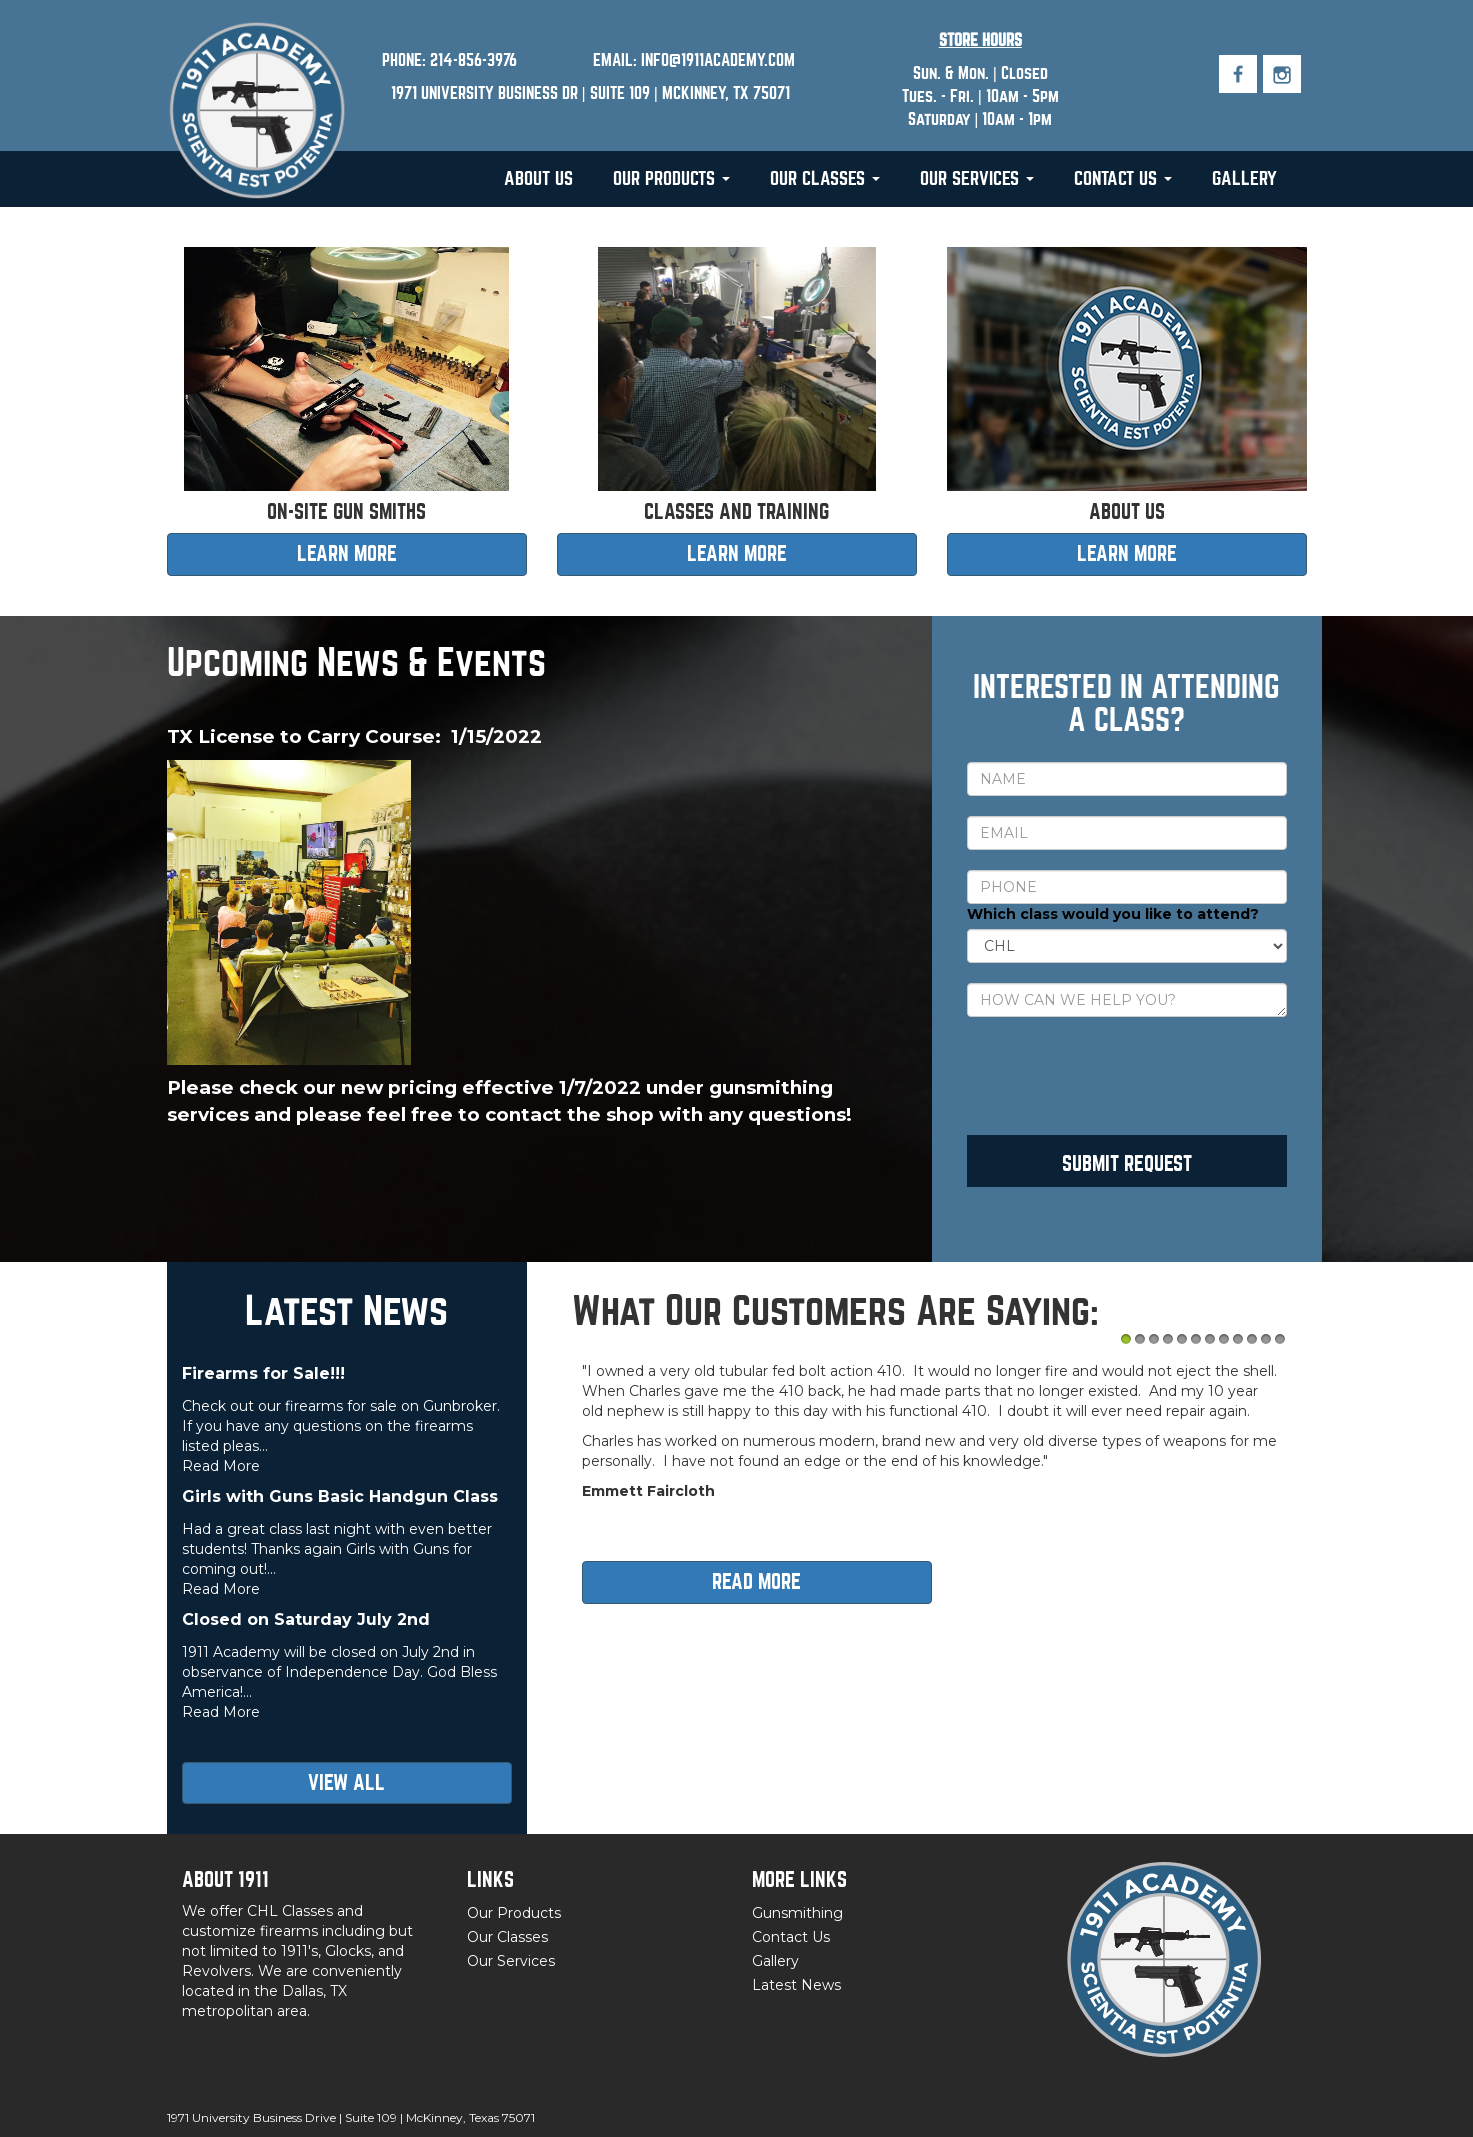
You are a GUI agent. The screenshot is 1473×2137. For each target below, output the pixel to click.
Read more (756, 1581)
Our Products (671, 178)
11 (1266, 1339)
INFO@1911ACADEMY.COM (718, 60)
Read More (221, 1466)
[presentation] (1119, 1076)
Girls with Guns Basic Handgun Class (340, 1496)
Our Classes (825, 178)
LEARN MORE (347, 553)
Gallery (1244, 178)
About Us (538, 178)
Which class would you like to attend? (1113, 914)
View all (346, 1782)
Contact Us (1123, 178)
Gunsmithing (797, 1913)
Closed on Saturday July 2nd (306, 1619)
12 (1280, 1339)
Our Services (977, 178)
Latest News (796, 1985)
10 (1252, 1339)
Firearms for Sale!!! (263, 1373)
